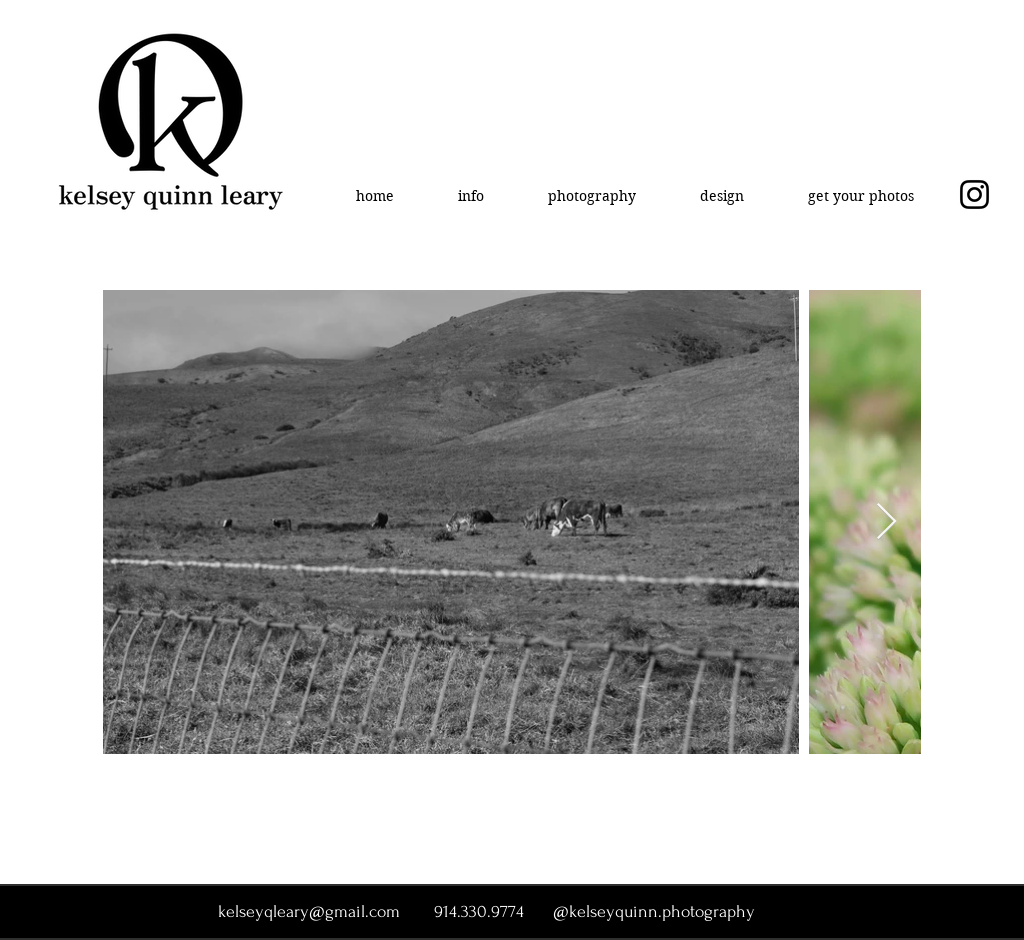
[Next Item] (886, 522)
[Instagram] (974, 194)
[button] (471, 196)
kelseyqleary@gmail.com (309, 911)
